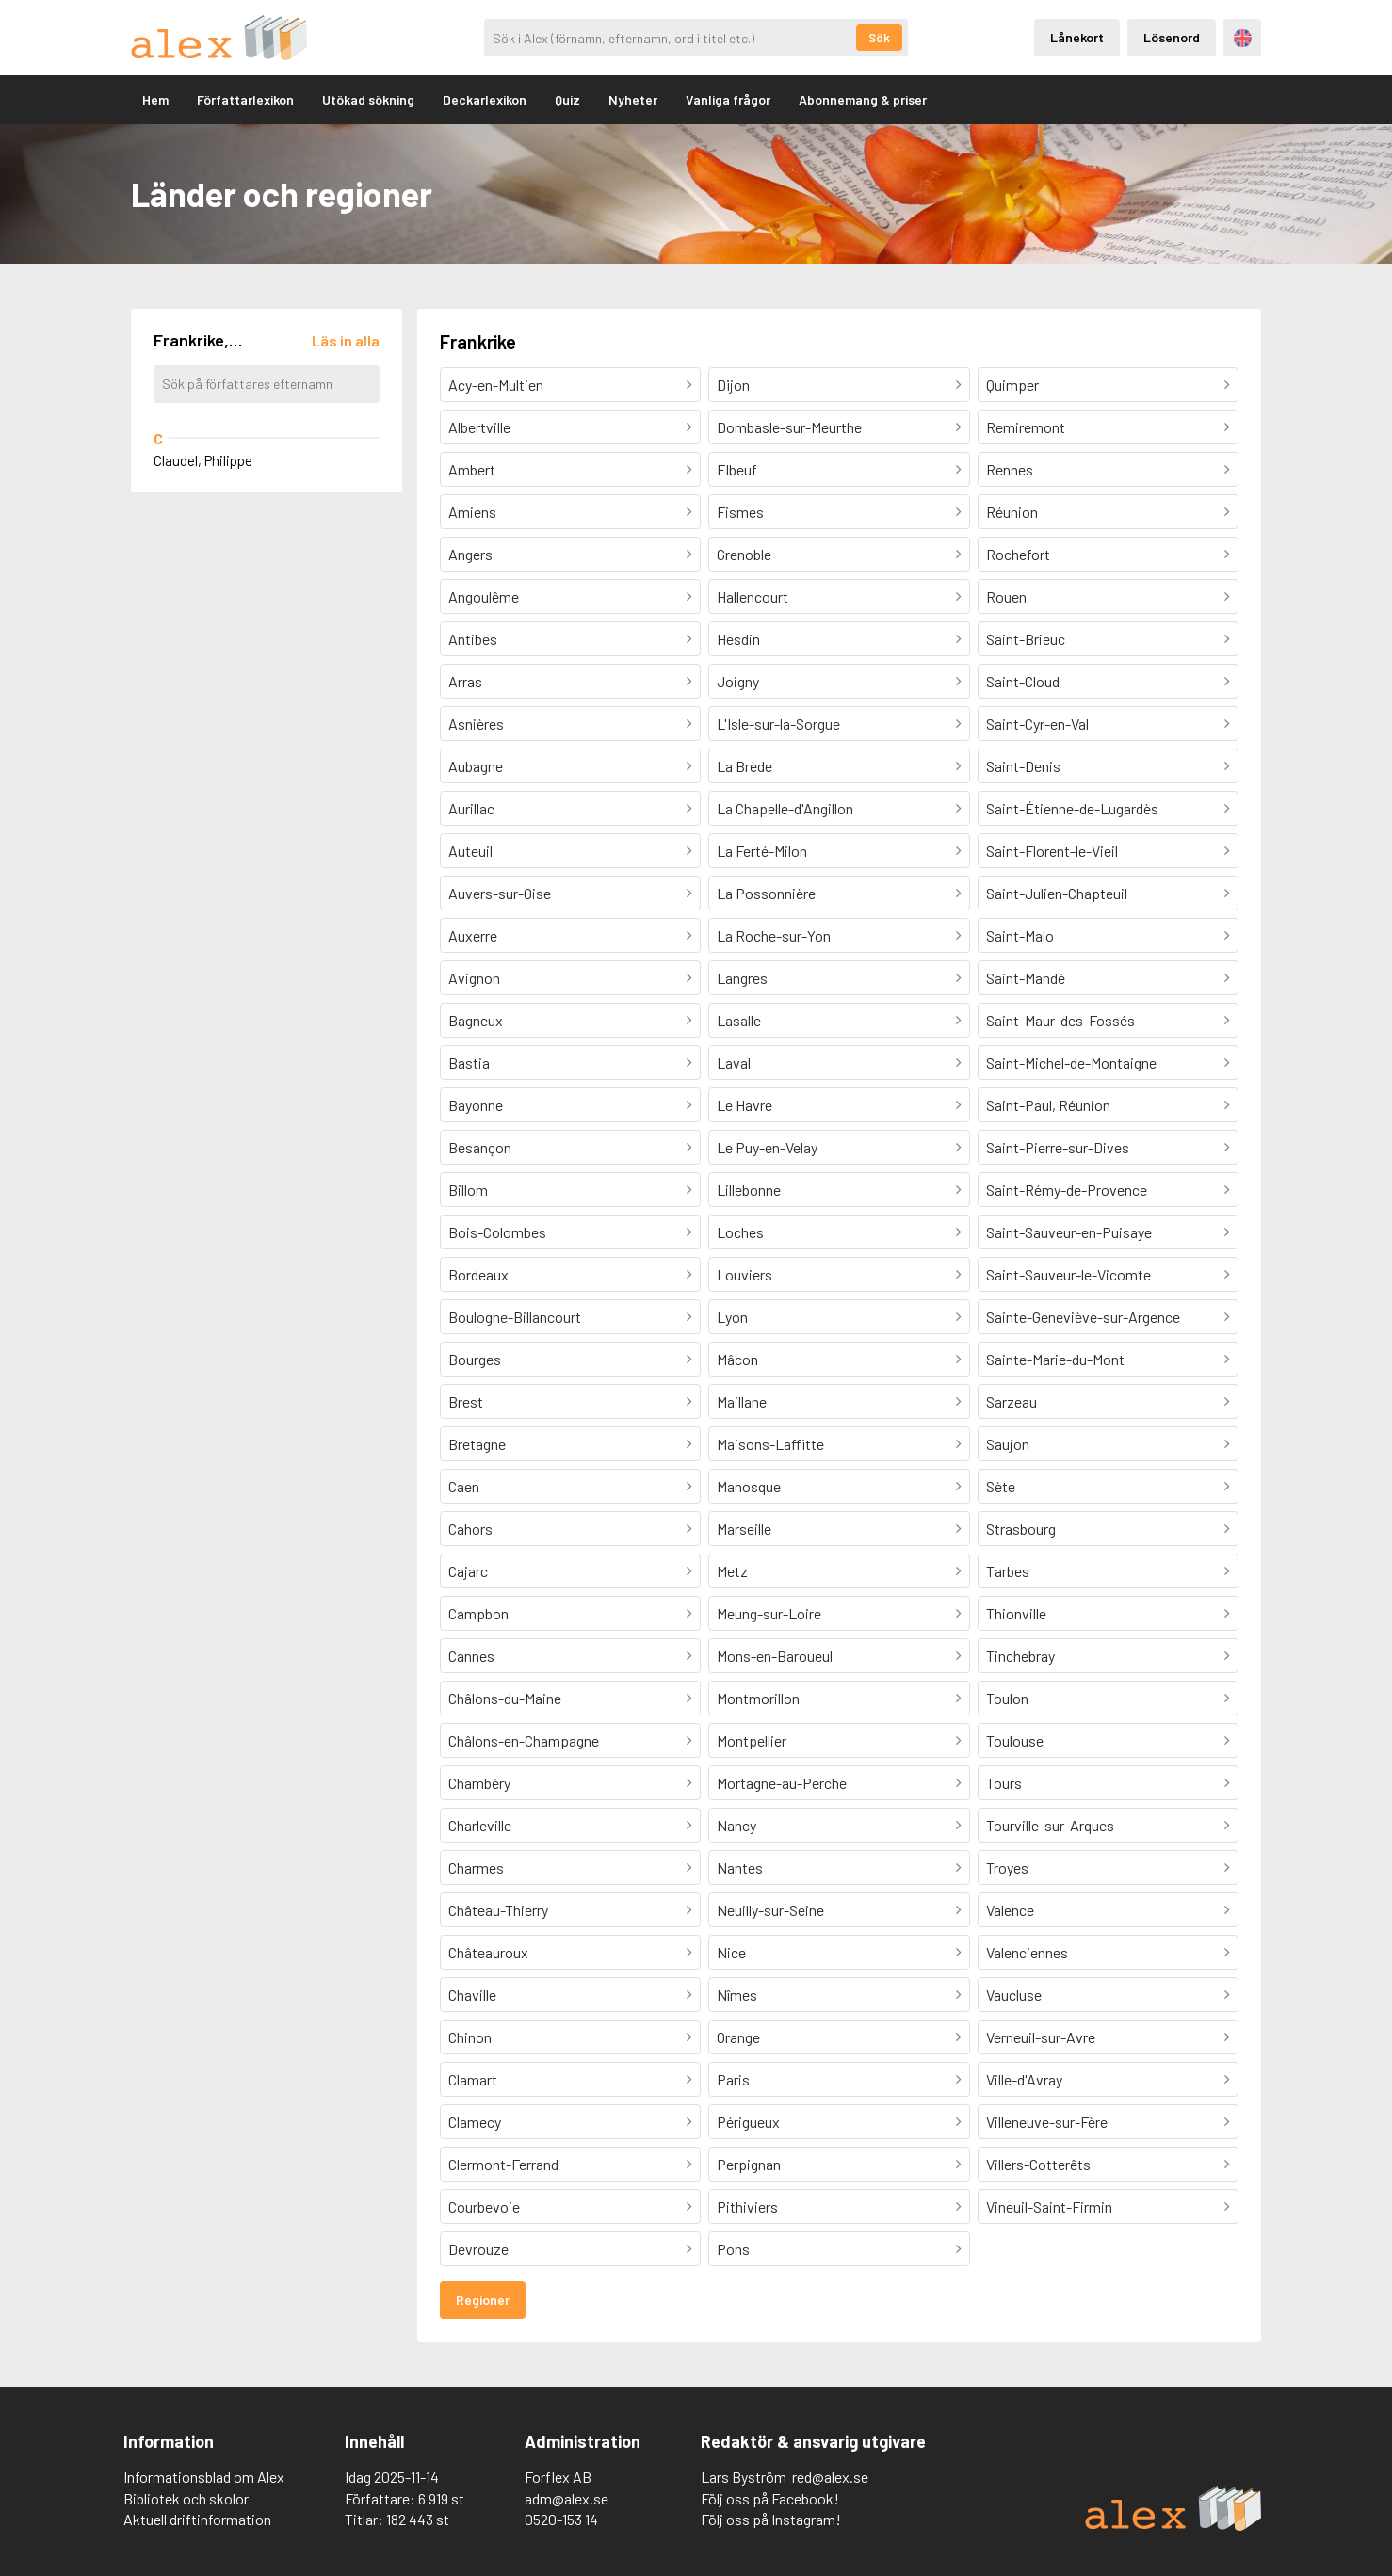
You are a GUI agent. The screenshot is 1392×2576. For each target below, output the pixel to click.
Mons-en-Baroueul (775, 1656)
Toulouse (1015, 1740)
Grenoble (744, 554)
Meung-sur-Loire (769, 1613)
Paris (733, 2079)
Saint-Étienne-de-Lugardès (1072, 808)
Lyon (732, 1317)
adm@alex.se (566, 2498)
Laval (734, 1062)
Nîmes (737, 1995)
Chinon (470, 2037)
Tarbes (1007, 1571)
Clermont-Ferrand (503, 2164)
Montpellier (751, 1740)
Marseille (744, 1529)
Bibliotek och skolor (186, 2498)
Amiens (472, 512)
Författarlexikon (245, 99)
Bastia (469, 1062)
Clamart (472, 2079)
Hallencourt (752, 596)
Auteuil (470, 851)
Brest (465, 1401)
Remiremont (1025, 427)
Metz (732, 1571)
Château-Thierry (498, 1910)
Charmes (476, 1867)
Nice (731, 1952)
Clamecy (474, 2122)
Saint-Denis (1023, 766)
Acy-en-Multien (495, 385)
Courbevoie (484, 2206)
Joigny (738, 681)
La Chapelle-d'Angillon (785, 808)
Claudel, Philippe (203, 460)
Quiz (567, 99)
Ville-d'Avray (1024, 2079)
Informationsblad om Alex (203, 2477)
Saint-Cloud (1023, 681)
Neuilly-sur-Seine (770, 1910)
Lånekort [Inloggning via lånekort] (1077, 37)
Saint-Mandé (1025, 978)
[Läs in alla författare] (346, 340)
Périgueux (748, 2122)
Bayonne (475, 1105)
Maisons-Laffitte (770, 1444)
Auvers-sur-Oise (499, 893)
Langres (742, 978)
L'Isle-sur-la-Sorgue (778, 724)
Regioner (483, 2300)
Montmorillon (758, 1698)
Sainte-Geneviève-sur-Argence (1083, 1317)
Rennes (1009, 469)
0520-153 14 (561, 2519)
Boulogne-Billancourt (514, 1317)
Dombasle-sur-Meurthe (789, 427)
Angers (470, 554)
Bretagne (477, 1444)
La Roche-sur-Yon (774, 935)
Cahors (470, 1529)
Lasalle (739, 1020)
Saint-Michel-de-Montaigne (1071, 1062)
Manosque (749, 1486)
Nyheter (632, 99)
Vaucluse (1014, 1995)
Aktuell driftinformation (197, 2519)
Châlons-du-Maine (504, 1698)
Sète (1000, 1486)
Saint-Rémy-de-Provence (1066, 1190)
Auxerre (472, 935)
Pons (733, 2249)
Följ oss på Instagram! (771, 2519)
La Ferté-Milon (762, 851)
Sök (879, 37)
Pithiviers (747, 2206)
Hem (155, 99)
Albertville (479, 427)
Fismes (740, 512)
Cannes (471, 1656)
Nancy (736, 1825)
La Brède (744, 766)
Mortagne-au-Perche (782, 1783)
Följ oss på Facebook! (770, 2498)
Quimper (1012, 385)
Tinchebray (1020, 1656)
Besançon (479, 1147)
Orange (738, 2037)
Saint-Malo (1020, 935)
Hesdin (738, 639)
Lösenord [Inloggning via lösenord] (1171, 37)
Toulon (1007, 1698)
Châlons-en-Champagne (523, 1740)
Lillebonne (749, 1190)
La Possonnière (766, 893)
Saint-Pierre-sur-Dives (1057, 1147)
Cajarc (468, 1571)
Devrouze (478, 2249)
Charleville (479, 1825)
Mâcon (737, 1359)
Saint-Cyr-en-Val (1037, 724)
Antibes (472, 639)
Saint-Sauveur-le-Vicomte (1068, 1274)
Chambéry (479, 1783)
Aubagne (475, 766)
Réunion (1012, 512)
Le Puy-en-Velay (767, 1147)
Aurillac (471, 808)
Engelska (1243, 38)
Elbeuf (737, 469)
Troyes (1007, 1867)
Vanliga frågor (728, 99)
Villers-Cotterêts (1038, 2164)
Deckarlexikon (484, 99)
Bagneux (475, 1020)
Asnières (476, 724)
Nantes (740, 1867)
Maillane (742, 1401)
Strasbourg (1021, 1529)
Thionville (1016, 1613)
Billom (468, 1190)
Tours (1004, 1783)
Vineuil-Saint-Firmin (1049, 2206)
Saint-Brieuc (1025, 639)
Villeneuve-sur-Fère (1047, 2122)
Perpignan (749, 2164)
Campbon (478, 1613)
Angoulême (483, 596)
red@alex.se (830, 2477)
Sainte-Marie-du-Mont (1055, 1359)
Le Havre (744, 1105)
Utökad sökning (368, 99)
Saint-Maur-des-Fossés (1060, 1020)
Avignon (474, 978)
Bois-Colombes (497, 1232)
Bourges (474, 1359)
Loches (740, 1232)
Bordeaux (478, 1274)
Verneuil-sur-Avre (1040, 2037)
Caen (463, 1486)
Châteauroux (488, 1952)
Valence (1010, 1910)
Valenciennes (1027, 1952)
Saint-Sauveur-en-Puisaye (1069, 1232)
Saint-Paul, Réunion (1048, 1105)
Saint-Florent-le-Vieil (1052, 851)
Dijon (733, 385)
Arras (465, 681)
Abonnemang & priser (863, 99)
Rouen (1006, 596)
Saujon (1007, 1444)
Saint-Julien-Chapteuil (1056, 893)
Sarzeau (1011, 1401)
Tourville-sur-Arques (1050, 1825)
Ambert (471, 469)
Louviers (744, 1274)
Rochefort (1018, 554)
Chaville (472, 1995)
